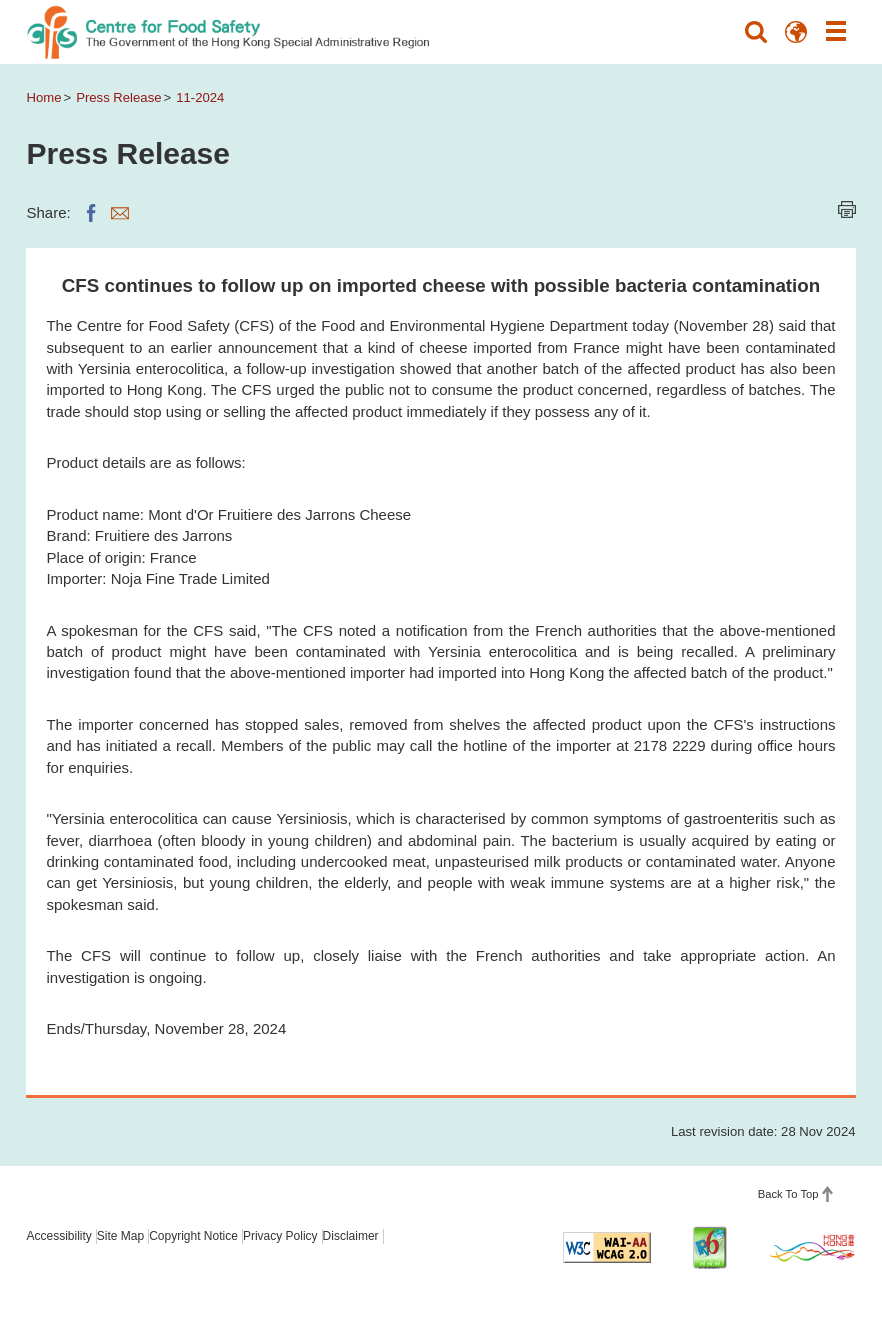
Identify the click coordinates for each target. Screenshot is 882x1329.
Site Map (120, 1236)
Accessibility (58, 1236)
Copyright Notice (193, 1236)
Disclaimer (351, 1236)
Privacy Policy (280, 1236)
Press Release (118, 97)
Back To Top (788, 1194)
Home (43, 97)
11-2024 (200, 97)
